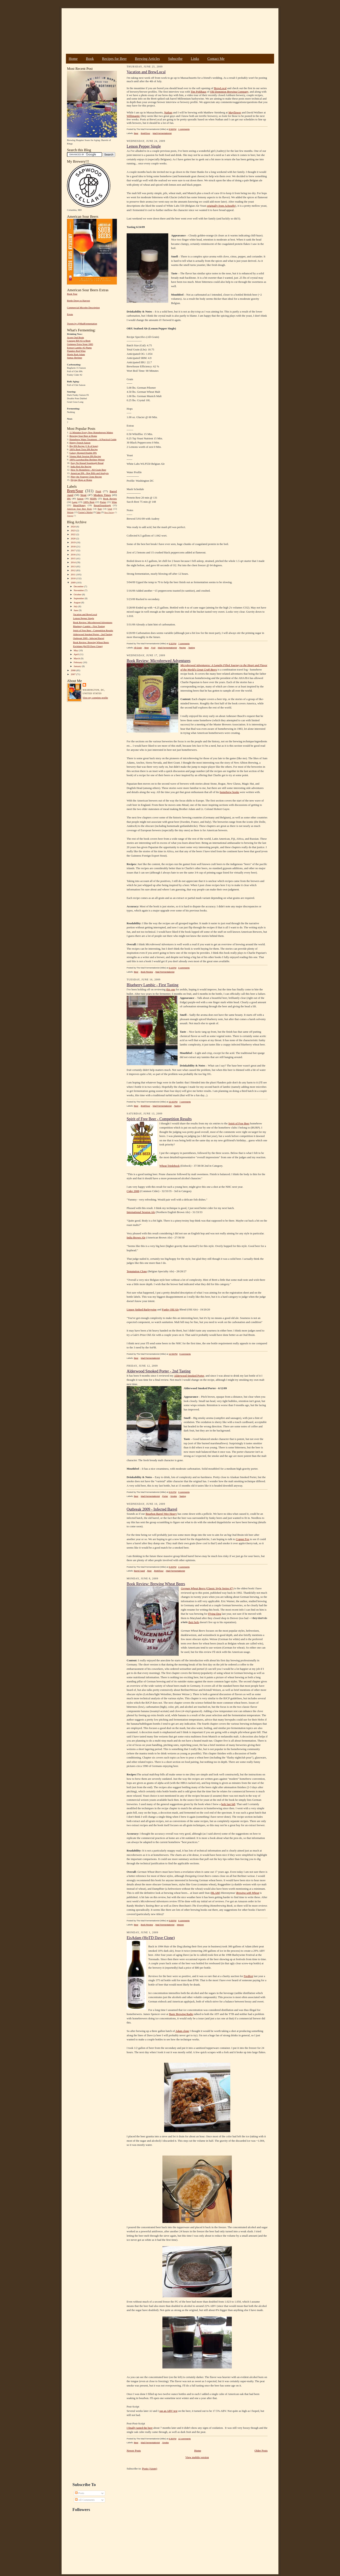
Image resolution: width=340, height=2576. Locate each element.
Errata (70, 314)
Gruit (110, 509)
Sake (98, 512)
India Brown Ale (136, 1237)
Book (90, 59)
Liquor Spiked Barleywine (142, 1309)
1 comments (184, 129)
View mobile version (197, 2457)
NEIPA (93, 498)
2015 (73, 558)
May (76, 650)
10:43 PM (173, 1102)
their (193, 1622)
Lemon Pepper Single (83, 618)
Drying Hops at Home (81, 480)
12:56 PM (173, 1354)
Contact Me (215, 59)
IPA (69, 498)
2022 (73, 534)
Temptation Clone (137, 1271)
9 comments (185, 1354)
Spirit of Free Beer (238, 1123)
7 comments (184, 643)
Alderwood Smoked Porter (189, 1375)
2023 (73, 530)
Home (73, 59)
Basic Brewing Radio (181, 2014)
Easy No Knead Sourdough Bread (87, 463)
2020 (73, 538)
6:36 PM (172, 2438)
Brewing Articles (147, 59)
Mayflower (234, 112)
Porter (103, 502)
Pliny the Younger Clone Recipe (86, 476)
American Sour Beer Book (79, 509)
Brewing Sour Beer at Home (83, 436)
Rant (100, 509)
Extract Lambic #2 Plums (79, 347)
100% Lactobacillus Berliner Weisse (87, 459)
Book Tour (72, 294)
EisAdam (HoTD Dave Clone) (88, 646)
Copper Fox (242, 1539)
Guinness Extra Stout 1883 (80, 344)
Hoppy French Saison (79, 442)
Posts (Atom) (149, 2468)
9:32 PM (172, 643)
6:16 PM (172, 968)
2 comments (184, 1567)
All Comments (85, 2499)
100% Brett (89, 502)
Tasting (191, 647)
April (76, 654)
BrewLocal (220, 88)
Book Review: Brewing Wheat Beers (91, 642)
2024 (73, 526)
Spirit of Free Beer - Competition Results (93, 630)
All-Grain (138, 647)
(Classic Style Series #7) (207, 1588)
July (76, 606)
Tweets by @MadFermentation (82, 323)
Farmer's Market (85, 512)
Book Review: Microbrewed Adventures (92, 622)
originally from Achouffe (221, 205)
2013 (73, 566)
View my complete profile (95, 697)
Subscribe (175, 59)
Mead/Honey (79, 505)
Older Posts (261, 2450)
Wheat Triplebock (169, 1165)
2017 (73, 550)
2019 (73, 542)
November (79, 590)
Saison (80, 498)
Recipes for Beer (114, 59)
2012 (73, 570)
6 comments (184, 1920)
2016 (73, 554)
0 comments (184, 968)
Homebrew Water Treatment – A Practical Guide (92, 439)
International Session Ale (141, 1212)
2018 (73, 546)
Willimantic (133, 116)
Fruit (98, 491)
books (229, 792)
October (78, 594)
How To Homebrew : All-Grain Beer (88, 469)
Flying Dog (214, 1613)
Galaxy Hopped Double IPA (83, 452)
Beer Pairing (109, 512)
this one (170, 989)
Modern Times (102, 495)
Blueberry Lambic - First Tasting (89, 626)
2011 (73, 574)
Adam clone (182, 2031)
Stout (83, 495)
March (77, 658)
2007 (73, 674)
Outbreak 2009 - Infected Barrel (88, 638)
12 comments (184, 2438)
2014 (73, 562)
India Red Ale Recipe (80, 466)
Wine (114, 502)
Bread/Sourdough (102, 505)
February (78, 662)
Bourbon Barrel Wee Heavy (161, 1513)
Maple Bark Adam (76, 354)
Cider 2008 (133, 1191)
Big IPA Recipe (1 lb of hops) (83, 446)
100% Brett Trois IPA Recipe (83, 449)
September (79, 598)
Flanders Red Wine (76, 351)
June (76, 610)
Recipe (182, 647)
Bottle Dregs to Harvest (78, 300)
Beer (136, 133)
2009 (73, 582)
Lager (74, 502)
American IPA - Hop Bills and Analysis (89, 473)
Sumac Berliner (74, 357)
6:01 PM (172, 1492)
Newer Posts (134, 2450)
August (77, 602)
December (79, 586)
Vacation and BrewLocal (85, 614)
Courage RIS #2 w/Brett (78, 340)
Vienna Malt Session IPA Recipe (85, 456)
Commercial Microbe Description (83, 307)
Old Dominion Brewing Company (229, 91)
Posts (79, 2493)
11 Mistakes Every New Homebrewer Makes (91, 432)
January (78, 666)
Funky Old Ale (170, 1309)
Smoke (173, 1496)
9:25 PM (172, 1567)
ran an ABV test (168, 2410)
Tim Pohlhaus (198, 91)
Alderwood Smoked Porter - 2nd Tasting (92, 634)
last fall (228, 1804)
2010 (73, 578)
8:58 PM (172, 129)
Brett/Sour (75, 491)
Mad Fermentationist (162, 133)
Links (195, 59)
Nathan (168, 112)
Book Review (110, 498)
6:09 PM (172, 1920)
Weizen (70, 512)
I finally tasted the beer (140, 2427)
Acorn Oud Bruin (75, 337)
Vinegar (70, 516)
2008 (73, 670)
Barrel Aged (139, 1571)
